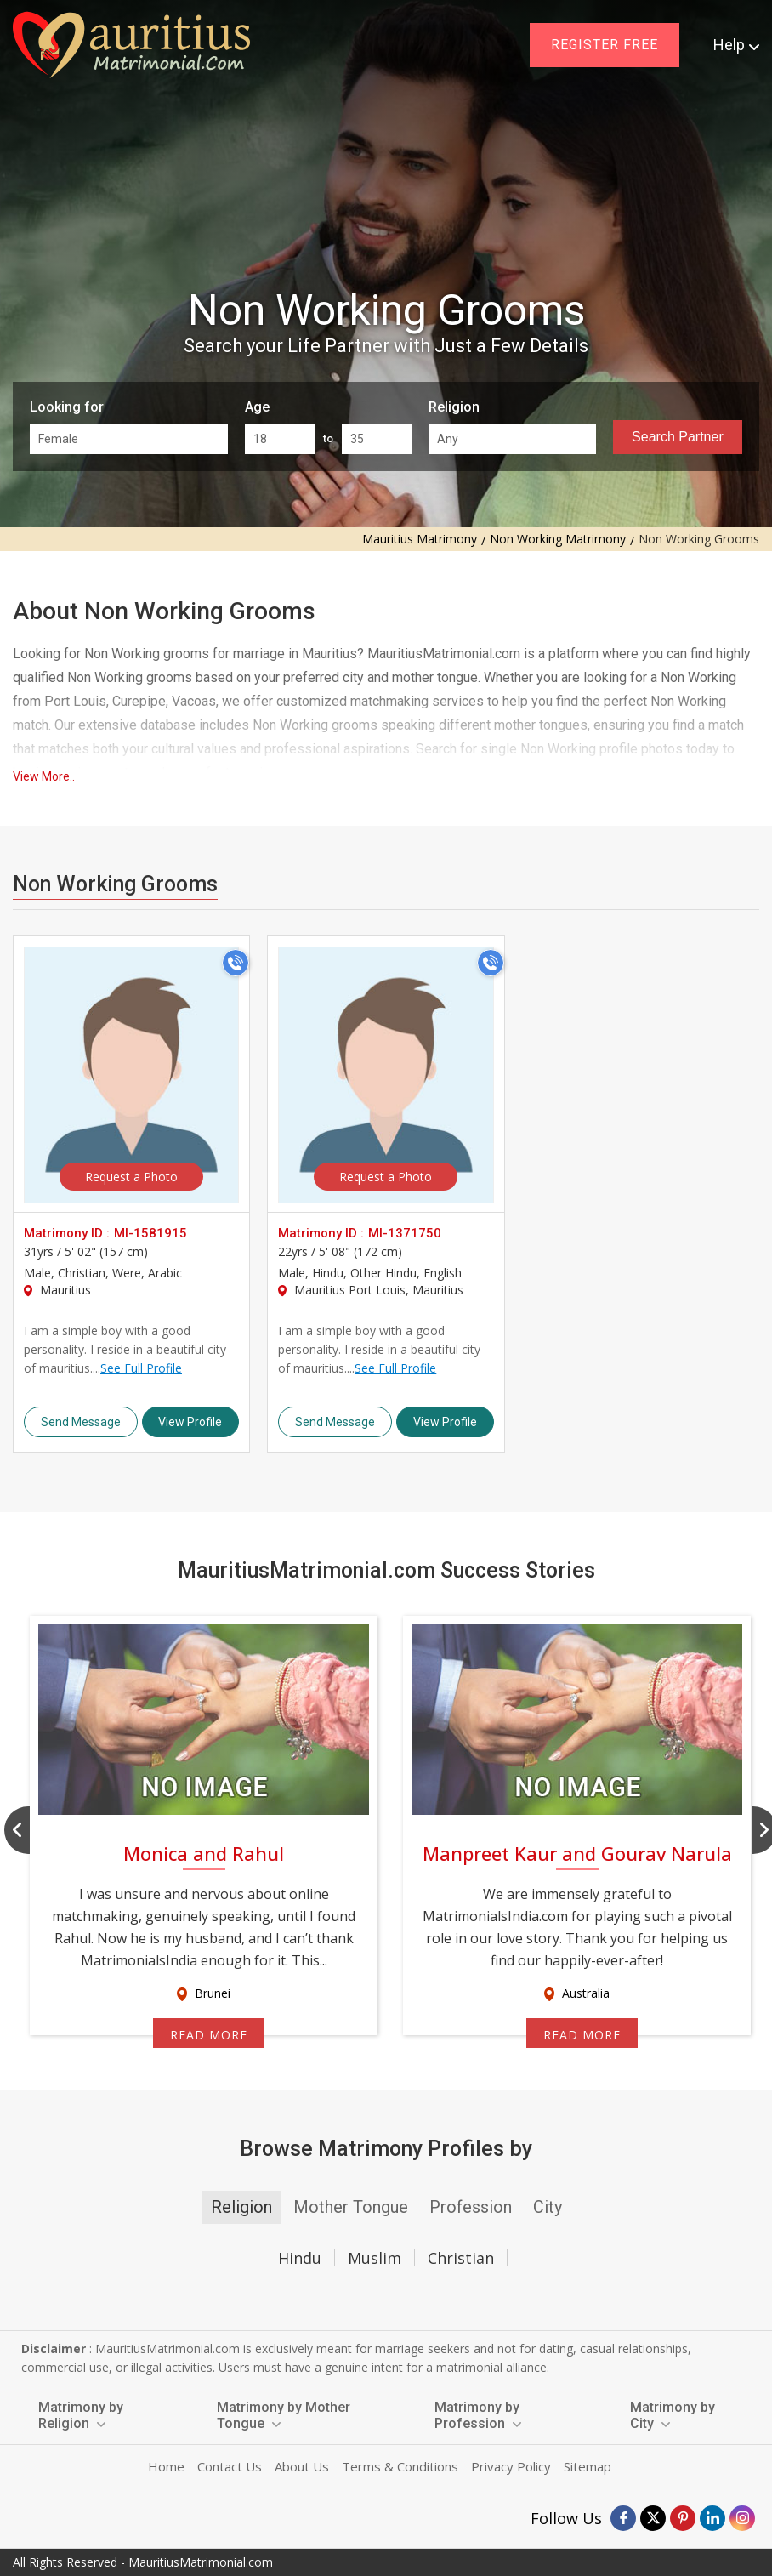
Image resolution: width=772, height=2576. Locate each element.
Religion (454, 407)
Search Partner (678, 436)
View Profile (190, 1422)
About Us (302, 2466)
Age (257, 407)
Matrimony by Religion (80, 2415)
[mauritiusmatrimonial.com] (131, 45)
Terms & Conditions (400, 2466)
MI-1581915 (150, 1233)
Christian (461, 2257)
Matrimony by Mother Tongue (283, 2415)
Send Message (81, 1422)
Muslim (374, 2257)
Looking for (67, 407)
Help (736, 45)
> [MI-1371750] (385, 1075)
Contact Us (229, 2466)
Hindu (299, 2257)
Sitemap (587, 2466)
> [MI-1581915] (131, 1075)
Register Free (604, 45)
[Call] (235, 962)
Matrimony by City (672, 2415)
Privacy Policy (511, 2466)
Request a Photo (131, 1177)
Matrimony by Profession (477, 2415)
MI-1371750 (404, 1233)
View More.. (44, 776)
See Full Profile (141, 1368)
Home (166, 2466)
